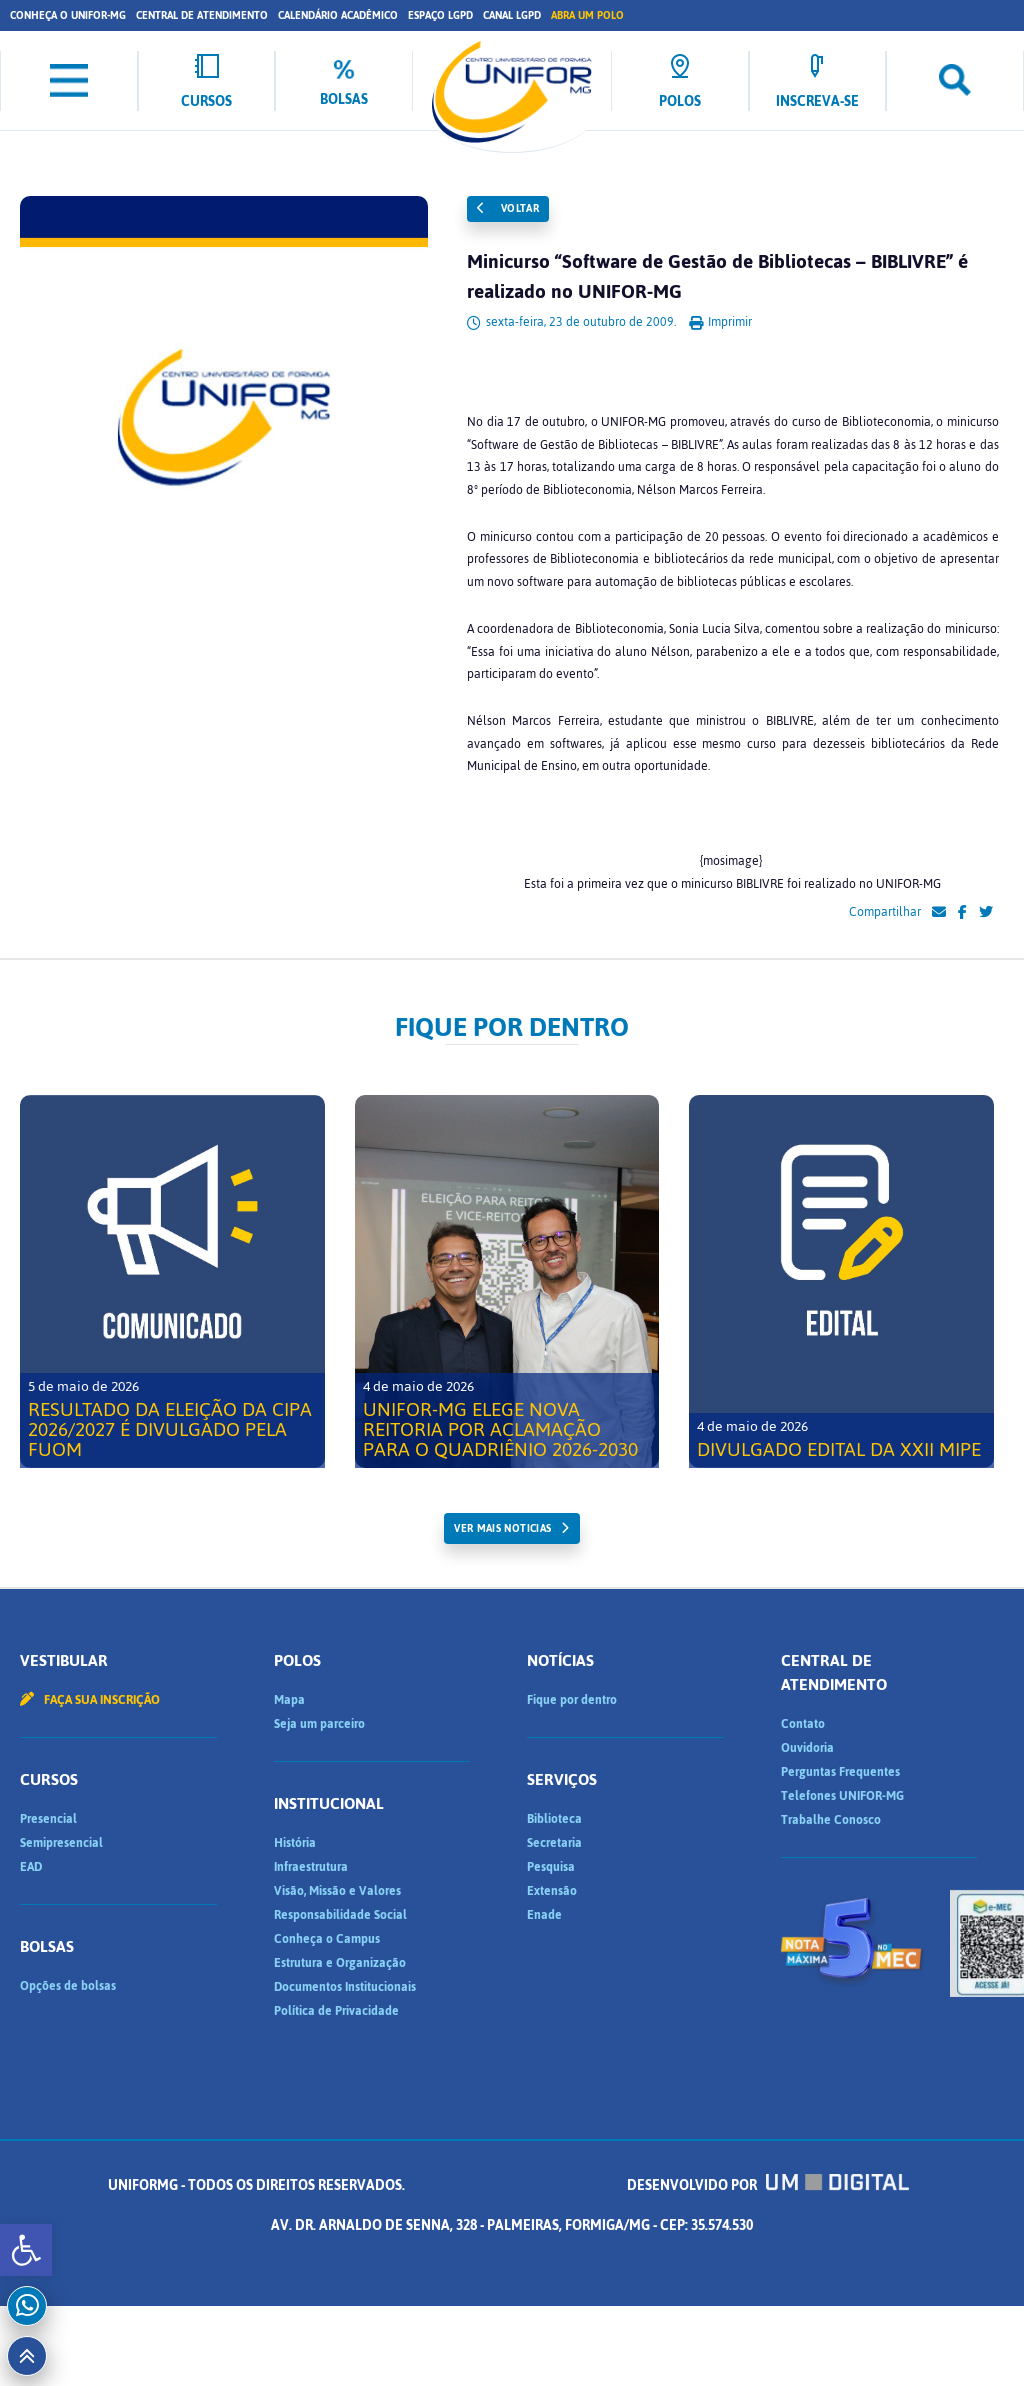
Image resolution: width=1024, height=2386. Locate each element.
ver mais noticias (502, 1528)
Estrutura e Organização (340, 1963)
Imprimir (720, 322)
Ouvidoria (807, 1748)
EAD (31, 1867)
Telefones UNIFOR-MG (842, 1796)
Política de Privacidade (336, 2011)
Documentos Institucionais (345, 1987)
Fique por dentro (572, 1700)
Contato (803, 1724)
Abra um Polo (587, 15)
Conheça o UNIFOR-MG (68, 15)
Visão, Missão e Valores (337, 1891)
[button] (26, 2250)
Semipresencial (61, 1843)
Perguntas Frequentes (840, 1772)
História (295, 1843)
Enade (544, 1915)
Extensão (552, 1891)
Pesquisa (551, 1867)
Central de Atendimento (202, 15)
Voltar (508, 208)
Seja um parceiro (319, 1724)
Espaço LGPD (440, 15)
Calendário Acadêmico (338, 15)
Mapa (289, 1700)
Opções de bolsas (68, 1986)
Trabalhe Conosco (831, 1820)
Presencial (48, 1819)
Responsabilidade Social (340, 1915)
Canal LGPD (512, 15)
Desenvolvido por (768, 2185)
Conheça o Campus (327, 1939)
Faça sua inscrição (90, 1700)
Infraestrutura (311, 1867)
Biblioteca (554, 1819)
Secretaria (554, 1843)
